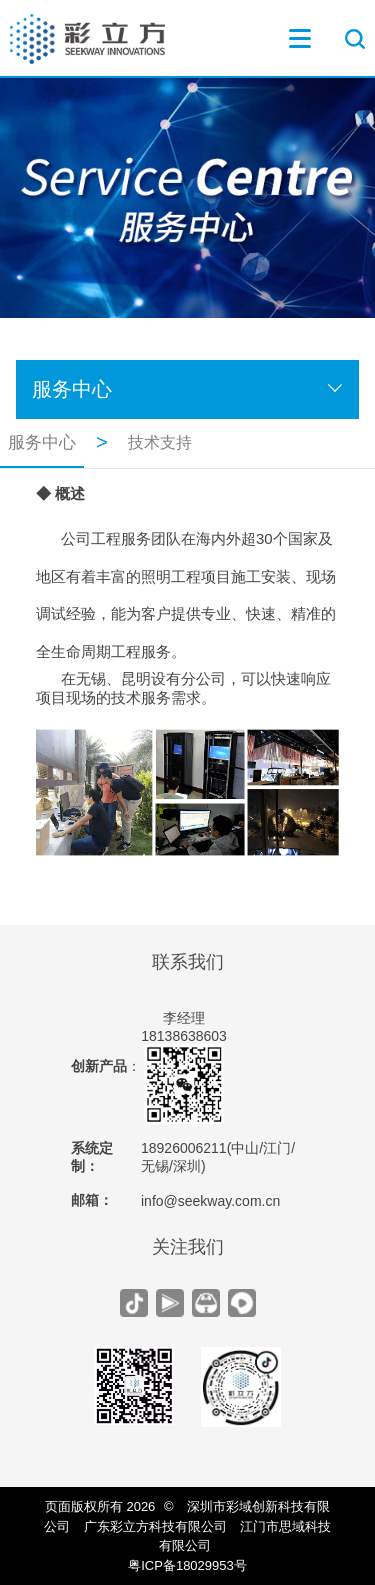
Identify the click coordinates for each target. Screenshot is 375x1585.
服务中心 (72, 389)
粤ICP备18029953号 (187, 1565)
